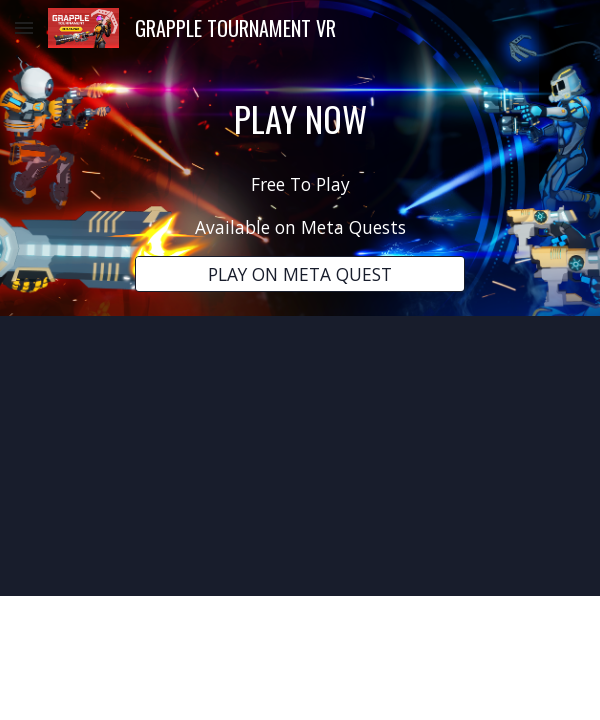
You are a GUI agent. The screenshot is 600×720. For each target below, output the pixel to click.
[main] (299, 118)
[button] (24, 27)
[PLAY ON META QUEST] (299, 273)
